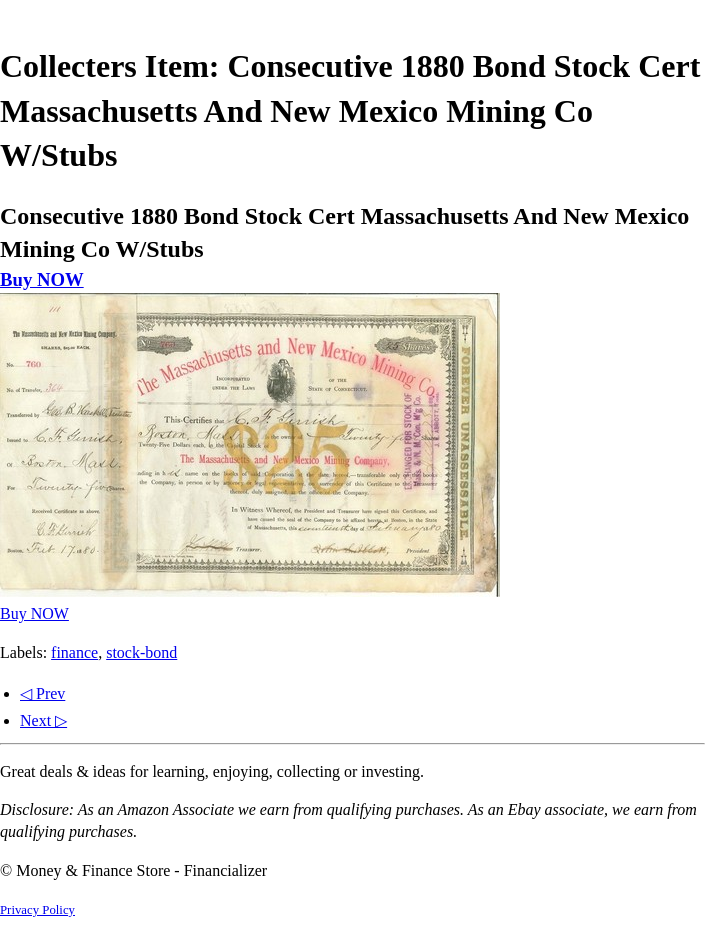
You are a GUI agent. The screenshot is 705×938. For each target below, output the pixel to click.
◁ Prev (42, 693)
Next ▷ (43, 720)
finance (74, 652)
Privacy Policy (37, 910)
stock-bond (141, 652)
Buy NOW (42, 279)
